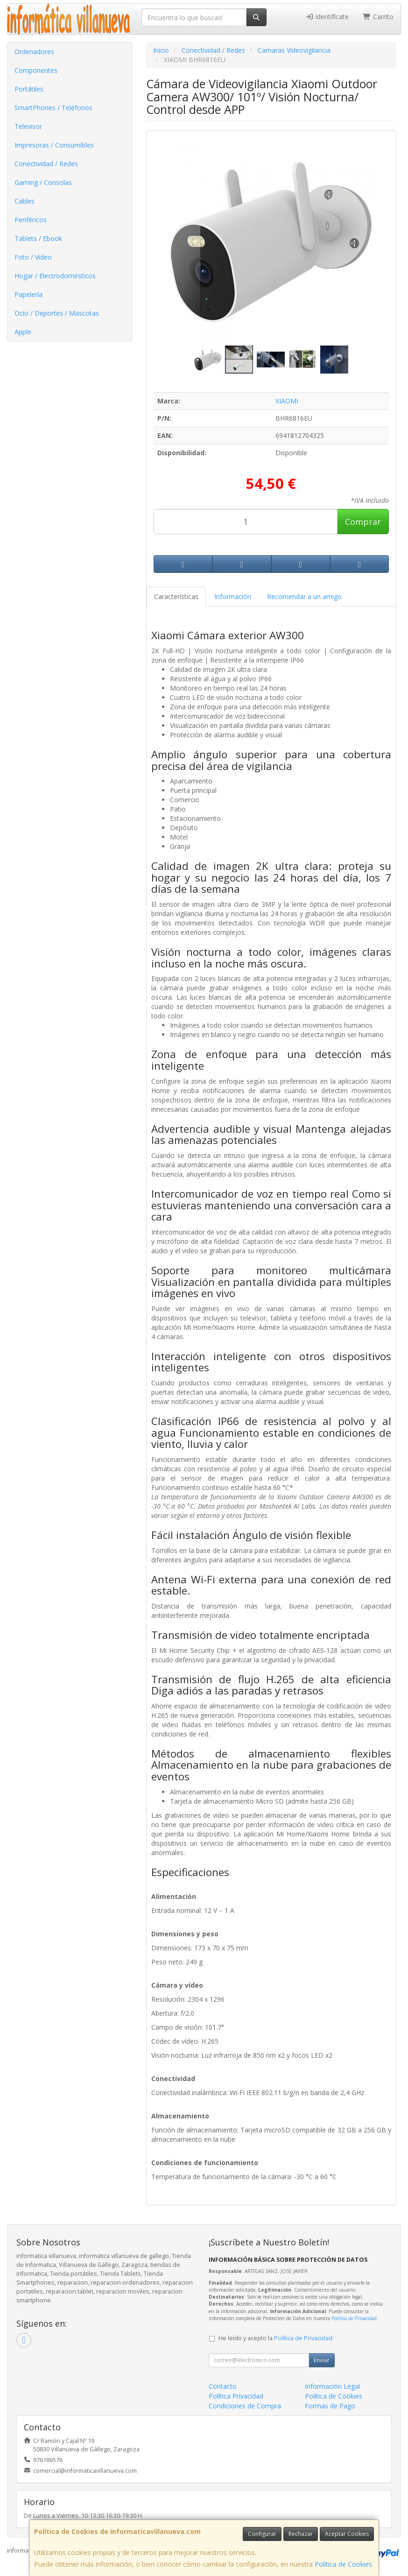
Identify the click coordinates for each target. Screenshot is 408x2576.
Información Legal (332, 2386)
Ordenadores (34, 51)
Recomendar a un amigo (304, 596)
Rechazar (300, 2534)
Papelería (28, 294)
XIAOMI (286, 400)
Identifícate (327, 16)
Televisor (28, 126)
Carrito (378, 16)
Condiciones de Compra (245, 2405)
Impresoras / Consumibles (54, 145)
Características (176, 596)
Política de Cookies (343, 2564)
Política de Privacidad (354, 2318)
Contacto (223, 2386)
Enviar (322, 2360)
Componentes (35, 70)
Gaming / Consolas (43, 182)
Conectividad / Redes (46, 163)
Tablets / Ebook (38, 238)
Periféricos (30, 219)
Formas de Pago (330, 2405)
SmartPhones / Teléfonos (53, 107)
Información (232, 596)
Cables (24, 201)
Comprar (363, 521)
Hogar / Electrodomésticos (55, 275)
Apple (22, 331)
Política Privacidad (236, 2396)
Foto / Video (33, 257)
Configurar (262, 2534)
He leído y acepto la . (276, 2338)
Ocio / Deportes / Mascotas (56, 313)
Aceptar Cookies (347, 2534)
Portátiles (28, 89)
